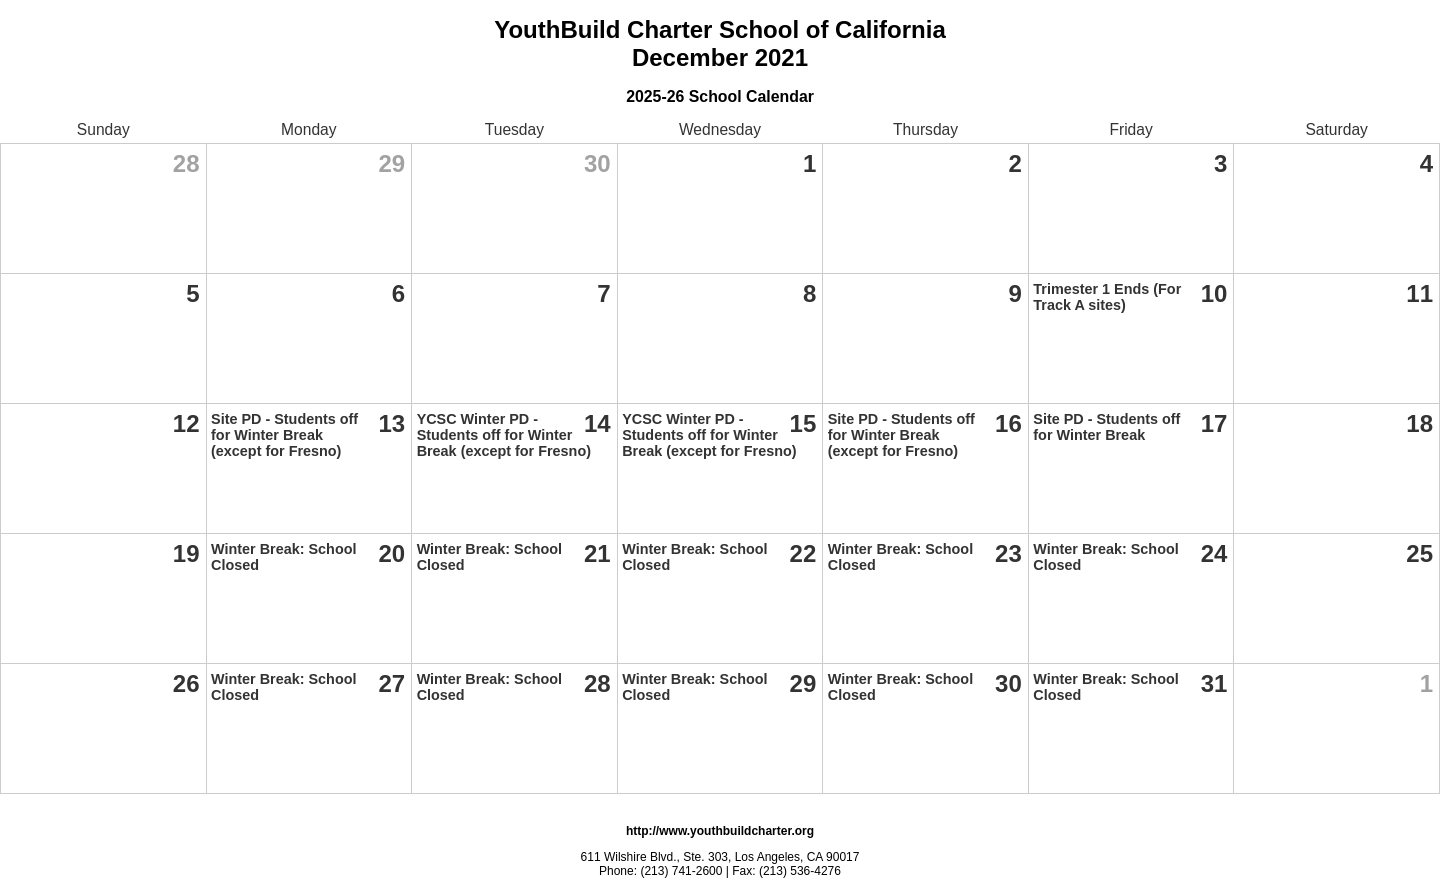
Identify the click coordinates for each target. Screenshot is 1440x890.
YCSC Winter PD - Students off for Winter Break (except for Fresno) (504, 435)
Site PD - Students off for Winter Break (1106, 427)
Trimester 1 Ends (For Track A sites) (1107, 297)
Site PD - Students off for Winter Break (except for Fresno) (284, 435)
